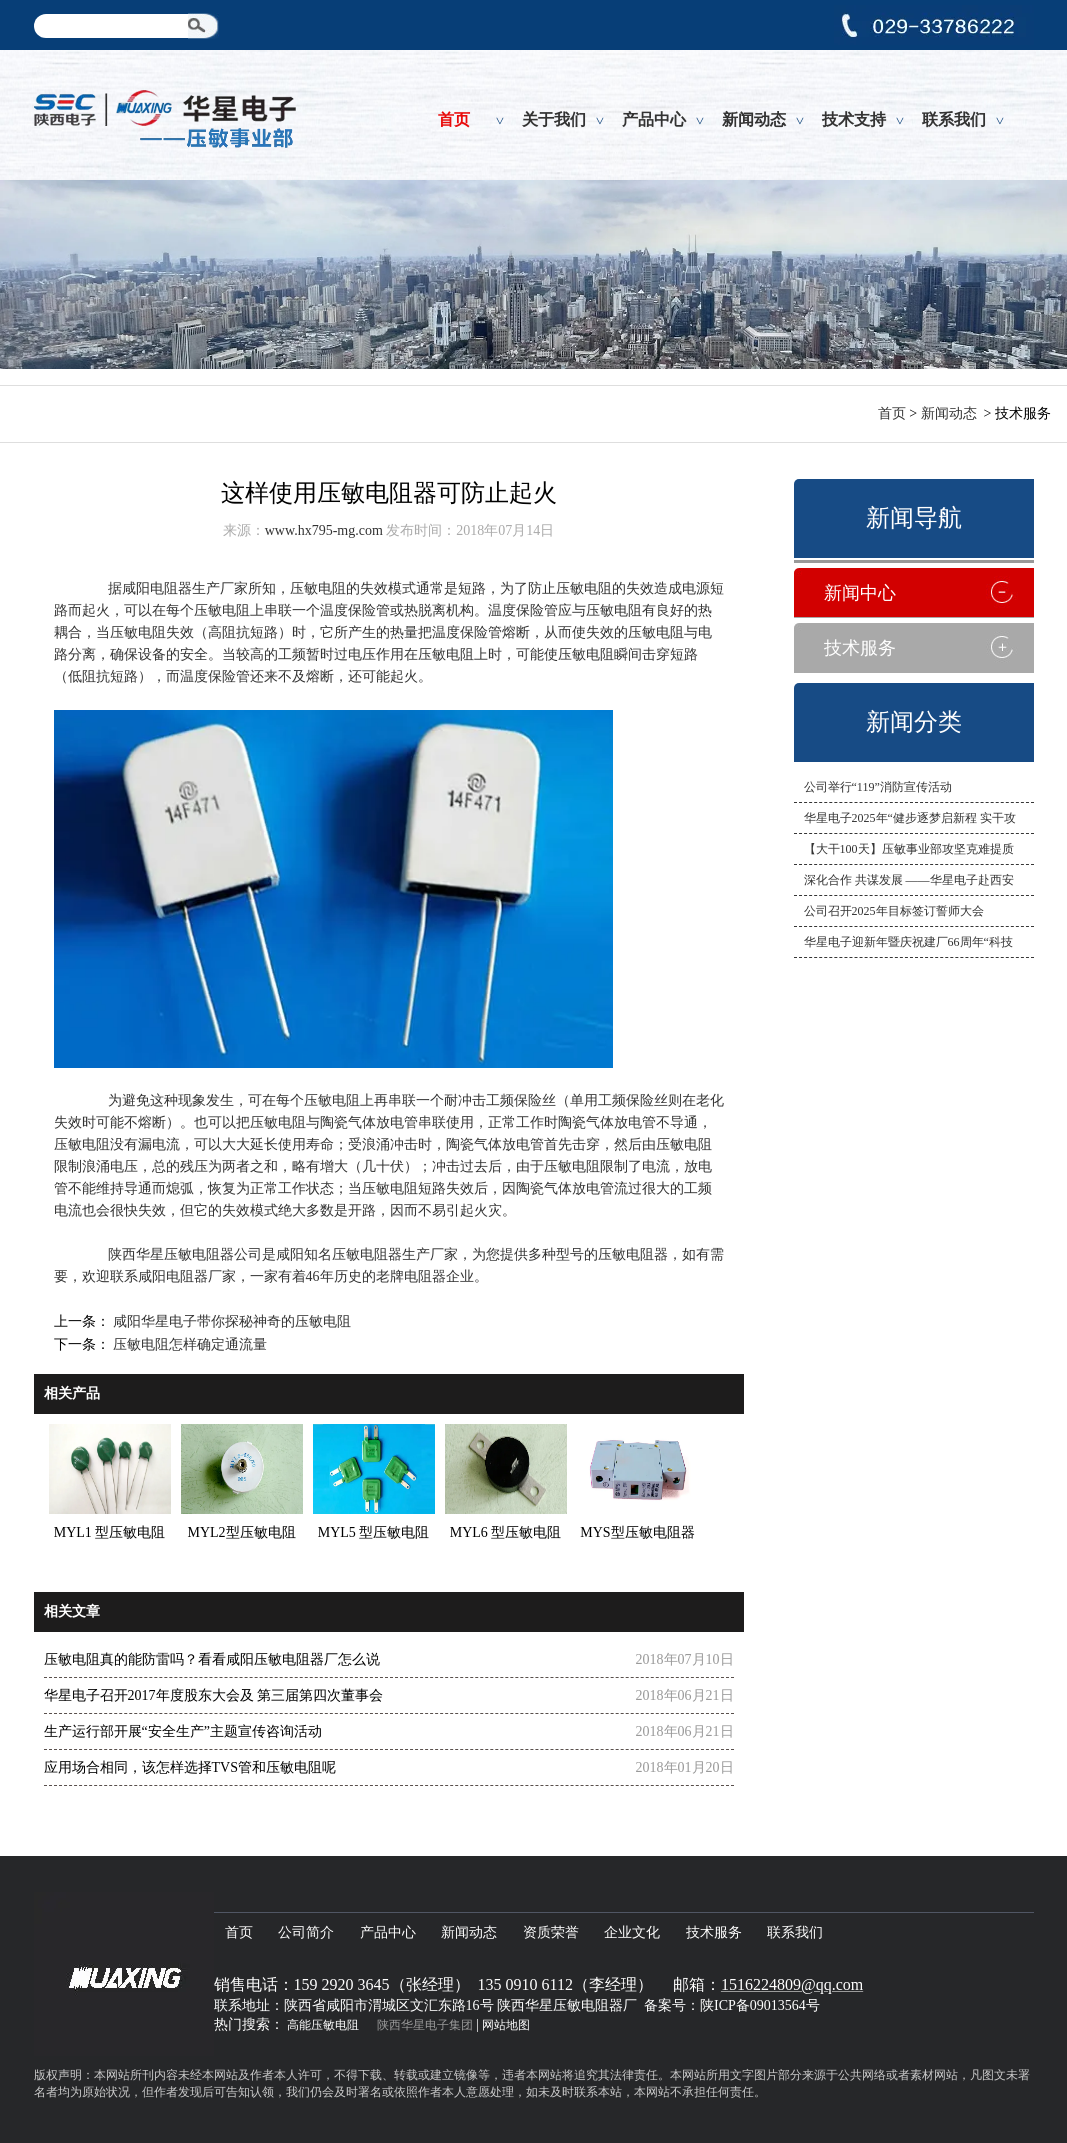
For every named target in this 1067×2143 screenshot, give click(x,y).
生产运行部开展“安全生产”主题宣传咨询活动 (183, 1731)
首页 (454, 119)
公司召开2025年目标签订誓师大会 (894, 911)
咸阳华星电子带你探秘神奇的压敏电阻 (231, 1321)
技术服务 (860, 648)
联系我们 (954, 119)
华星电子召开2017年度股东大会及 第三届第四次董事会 (214, 1695)
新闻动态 (754, 119)
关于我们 (554, 119)
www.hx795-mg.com (324, 530)
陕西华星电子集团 (425, 2025)
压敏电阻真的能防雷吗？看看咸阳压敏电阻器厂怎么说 (212, 1659)
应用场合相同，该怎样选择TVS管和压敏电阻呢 (190, 1767)
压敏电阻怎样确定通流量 (189, 1344)
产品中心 (654, 119)
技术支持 (854, 119)
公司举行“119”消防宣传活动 (878, 787)
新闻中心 (860, 593)
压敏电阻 (332, 1100)
